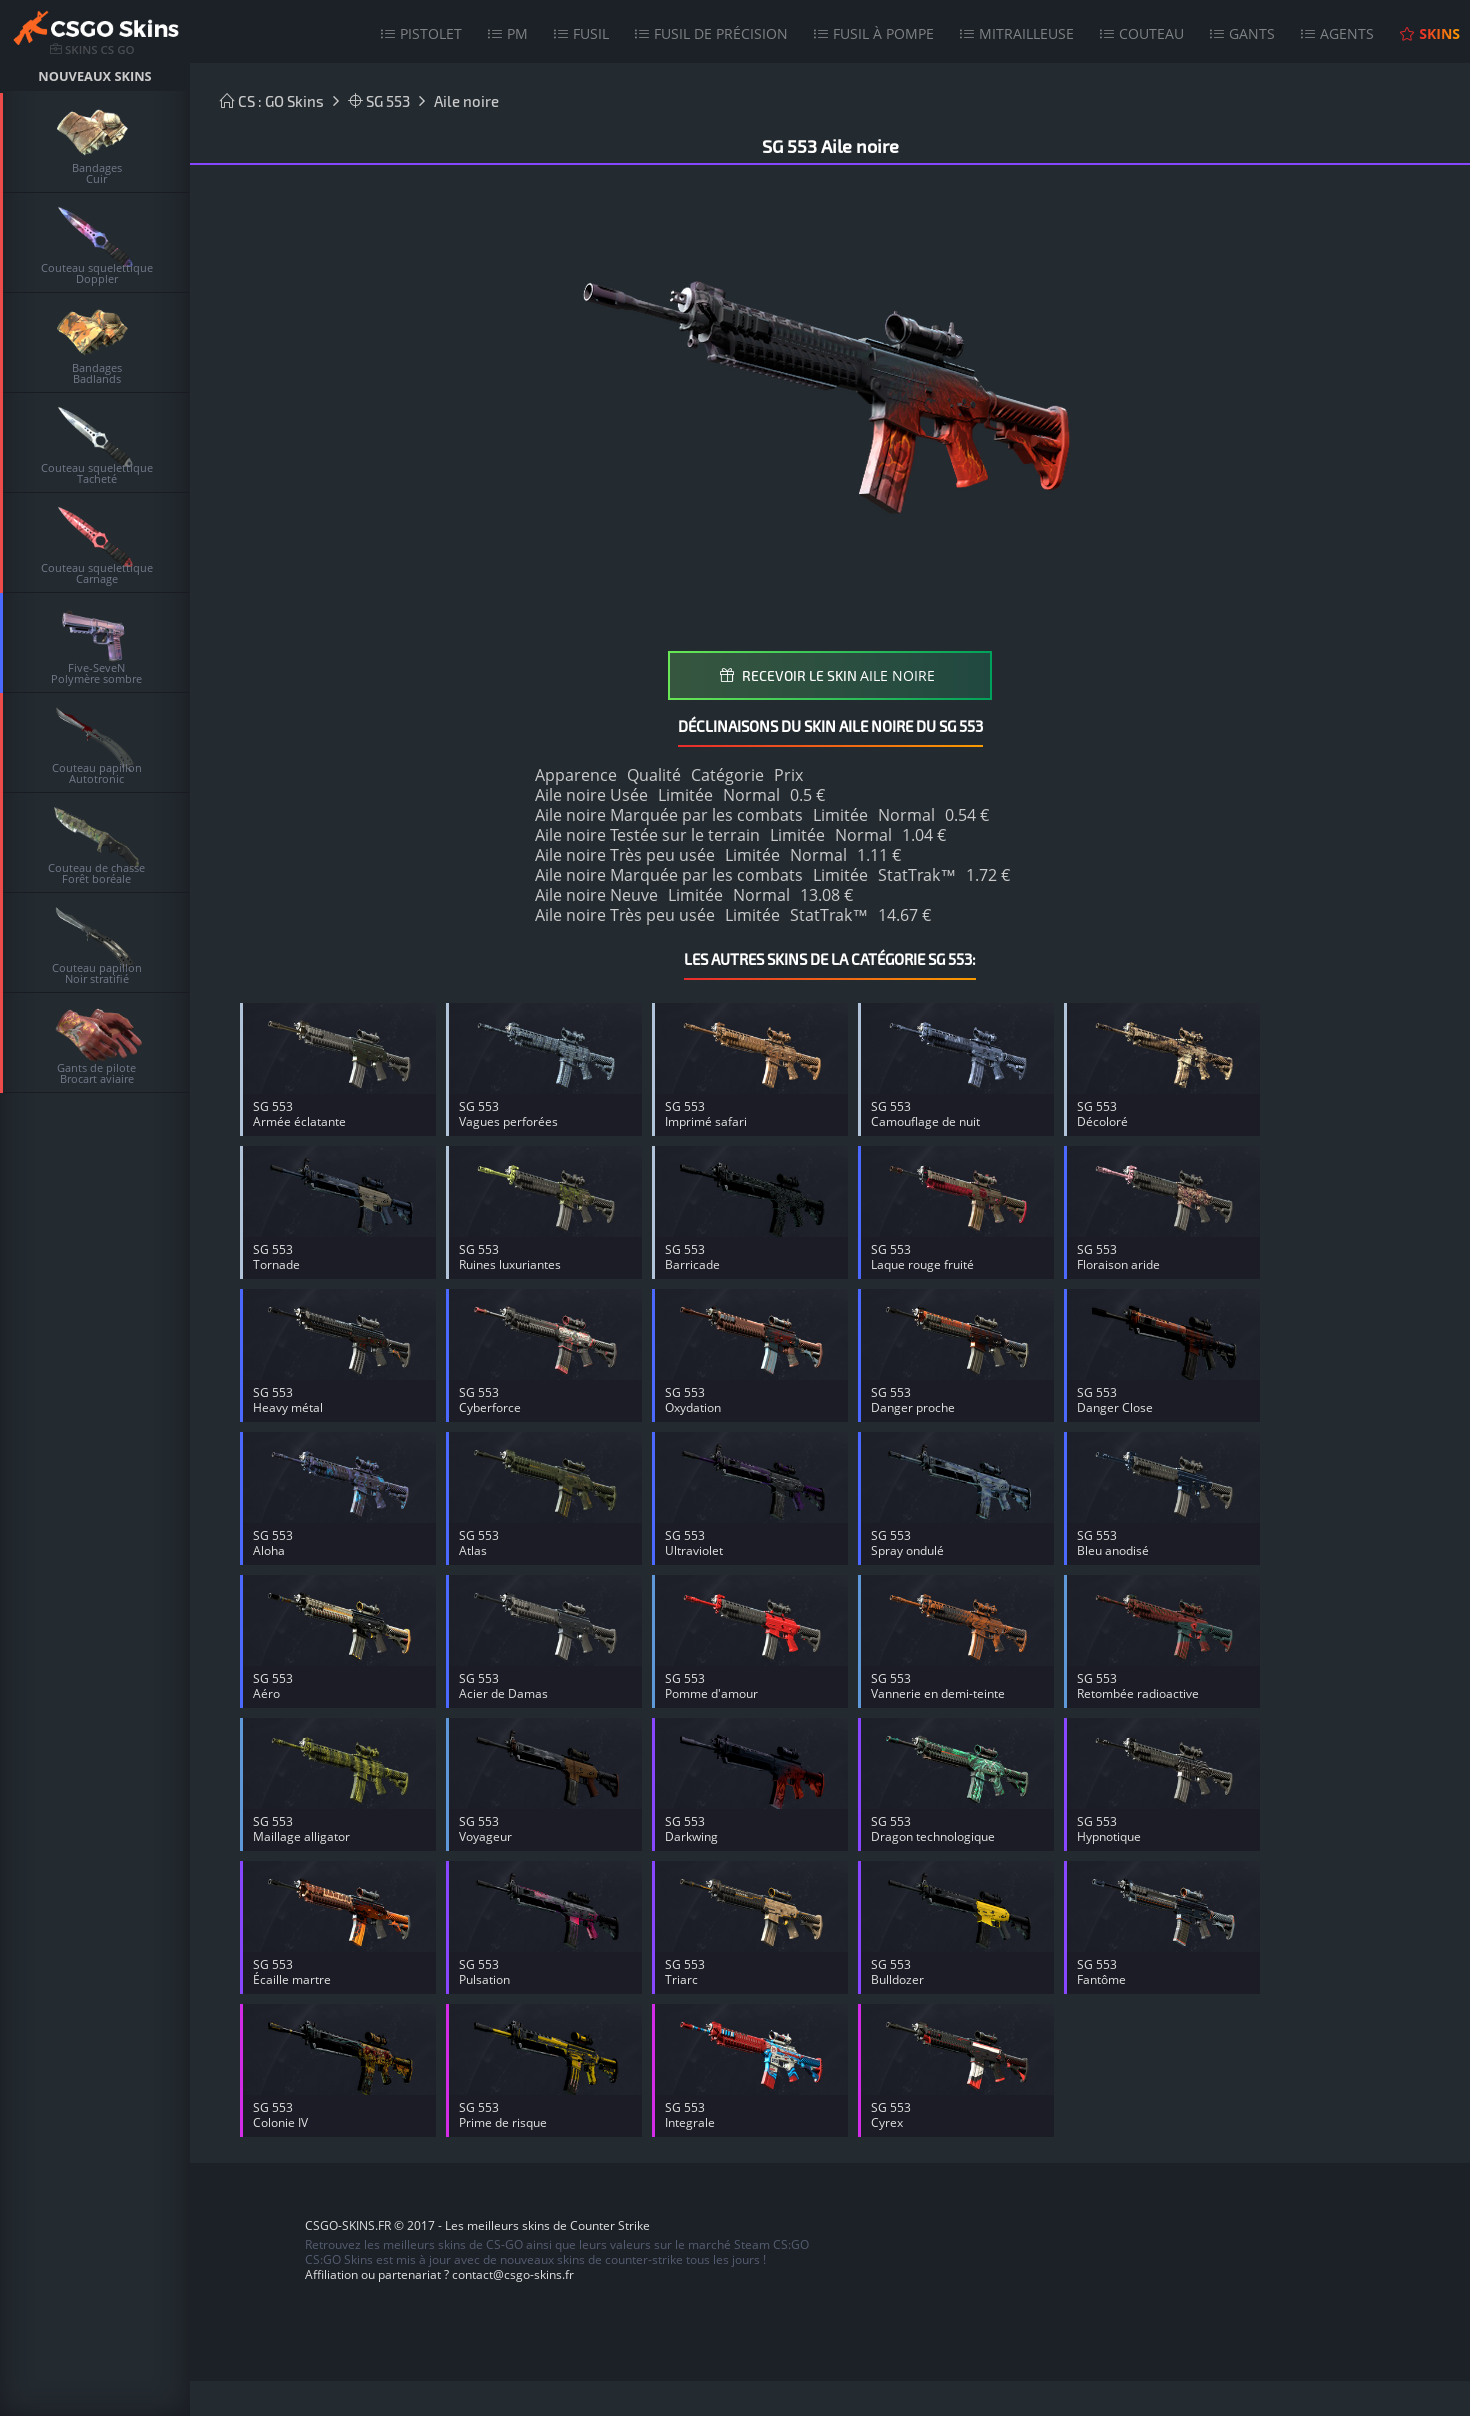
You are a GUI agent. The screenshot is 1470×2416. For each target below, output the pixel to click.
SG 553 (379, 101)
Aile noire (466, 101)
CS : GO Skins (272, 101)
